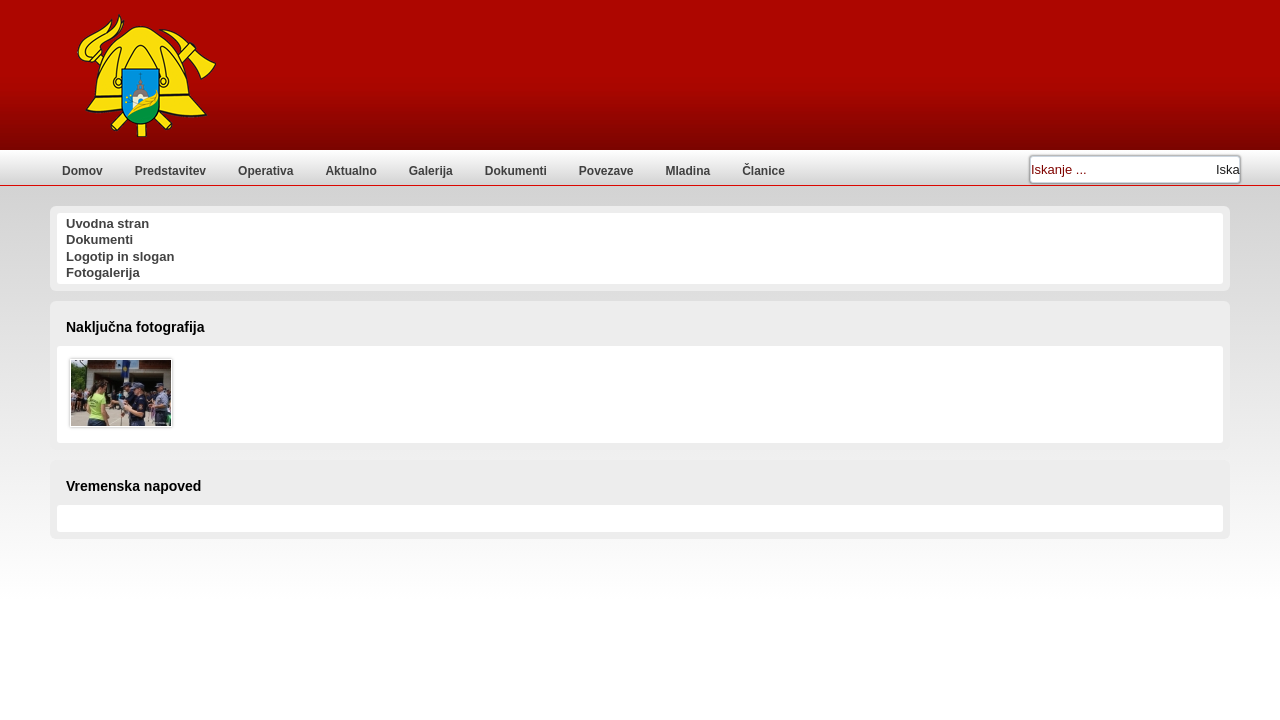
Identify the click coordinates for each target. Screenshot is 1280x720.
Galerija (431, 171)
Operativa (265, 171)
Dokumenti (516, 171)
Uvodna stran (107, 223)
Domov (82, 171)
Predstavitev (170, 171)
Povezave (606, 171)
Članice (763, 171)
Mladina (688, 171)
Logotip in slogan (120, 256)
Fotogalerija (103, 272)
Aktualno (350, 171)
